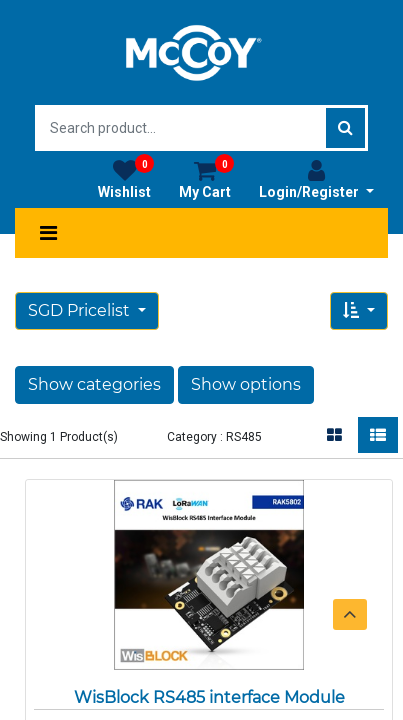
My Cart (206, 179)
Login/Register (316, 179)
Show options (246, 384)
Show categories (94, 384)
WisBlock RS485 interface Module (209, 697)
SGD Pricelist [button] (81, 310)
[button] (359, 311)
